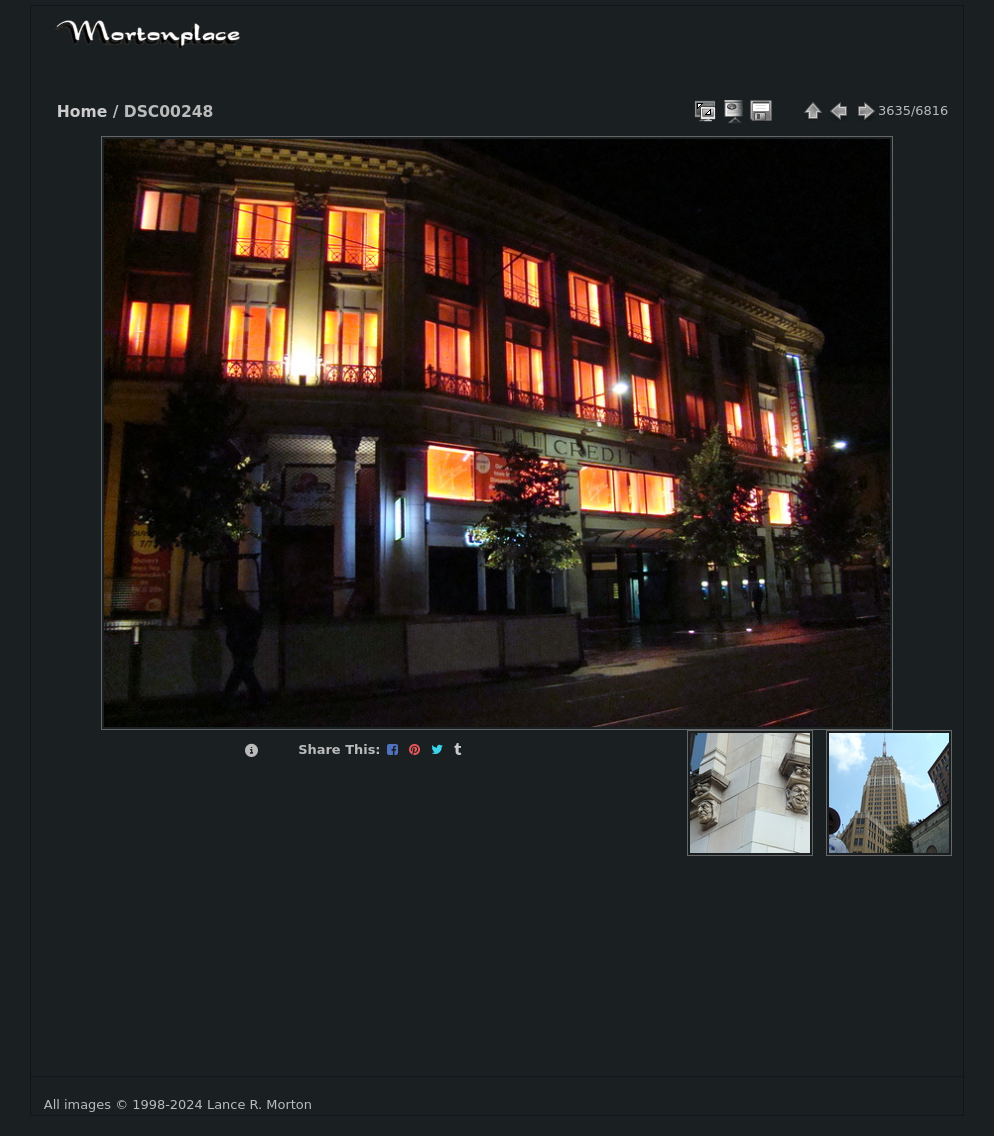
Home (82, 112)
